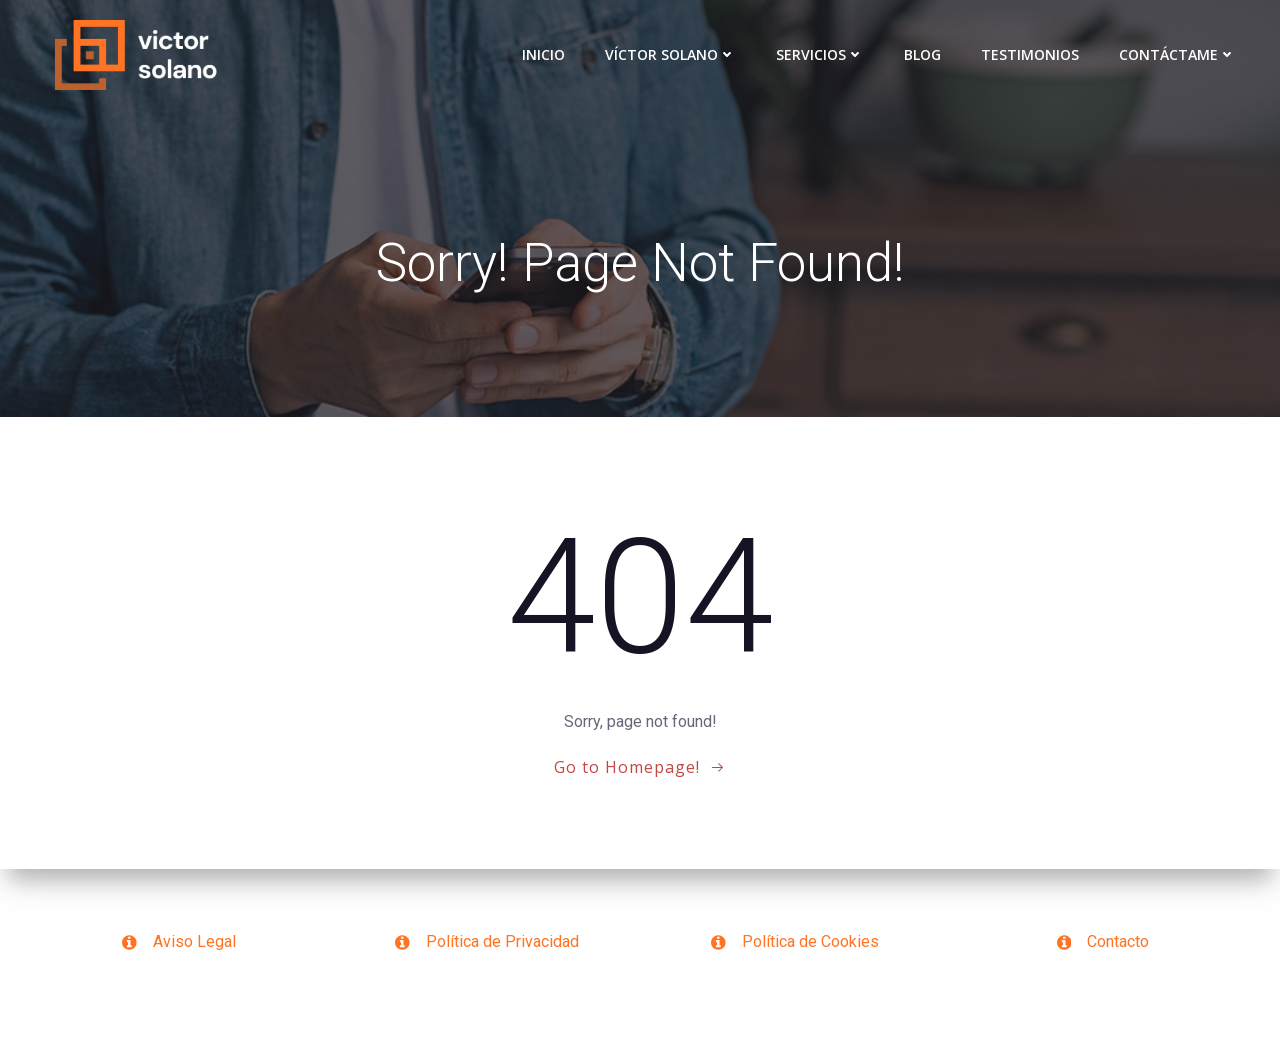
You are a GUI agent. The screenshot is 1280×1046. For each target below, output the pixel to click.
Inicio (543, 54)
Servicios (820, 54)
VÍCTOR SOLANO (670, 54)
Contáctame (1177, 54)
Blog (922, 54)
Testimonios (1030, 54)
